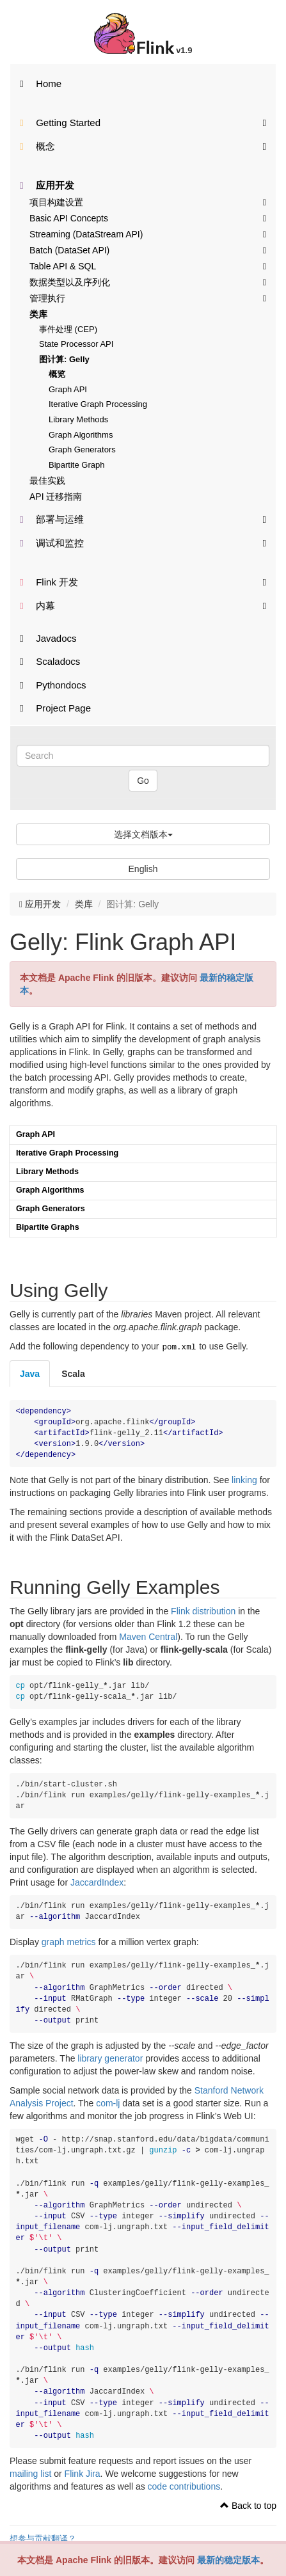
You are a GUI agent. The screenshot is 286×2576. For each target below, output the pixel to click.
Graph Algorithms (81, 435)
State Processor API (76, 344)
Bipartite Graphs (47, 1227)
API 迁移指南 (55, 496)
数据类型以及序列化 (147, 281)
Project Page (55, 708)
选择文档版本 (143, 834)
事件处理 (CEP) (68, 329)
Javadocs (48, 638)
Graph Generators (82, 449)
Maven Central (148, 1635)
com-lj (108, 2102)
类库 (38, 314)
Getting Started (143, 122)
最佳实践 (47, 480)
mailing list (30, 2472)
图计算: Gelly (64, 359)
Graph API (68, 389)
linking (244, 1479)
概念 (143, 145)
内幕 (143, 605)
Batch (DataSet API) (147, 249)
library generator (110, 2057)
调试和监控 (143, 542)
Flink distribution (203, 1610)
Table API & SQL (147, 265)
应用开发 (47, 185)
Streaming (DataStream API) (147, 233)
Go (143, 780)
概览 (57, 374)
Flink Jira (82, 2472)
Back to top (248, 2504)
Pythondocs (53, 685)
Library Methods (78, 419)
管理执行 (147, 297)
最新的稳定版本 (228, 2560)
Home (40, 83)
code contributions (184, 2485)
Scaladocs (50, 661)
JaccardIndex (96, 1881)
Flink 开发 (143, 581)
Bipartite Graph (76, 465)
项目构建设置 (147, 201)
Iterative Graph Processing (98, 404)
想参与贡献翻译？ (43, 2537)
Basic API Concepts (147, 217)
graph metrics (69, 1941)
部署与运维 (143, 519)
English (143, 869)
